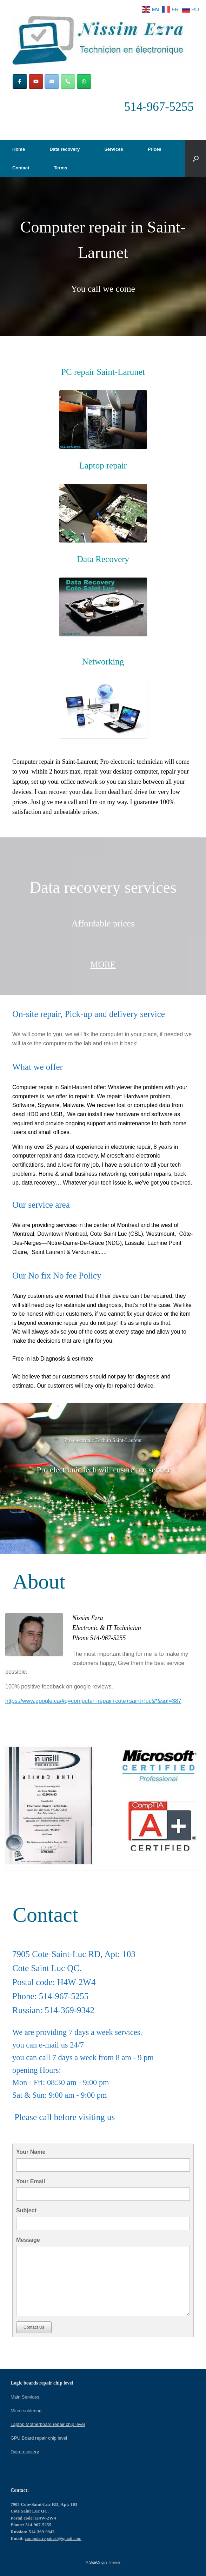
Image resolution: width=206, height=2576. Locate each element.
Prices (154, 149)
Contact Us (34, 2327)
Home (18, 149)
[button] (195, 158)
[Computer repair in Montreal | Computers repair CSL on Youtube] (36, 81)
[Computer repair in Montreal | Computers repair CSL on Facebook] (20, 81)
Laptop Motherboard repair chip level (48, 2424)
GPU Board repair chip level (39, 2438)
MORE (102, 964)
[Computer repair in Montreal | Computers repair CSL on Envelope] (52, 81)
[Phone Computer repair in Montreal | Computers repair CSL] (68, 81)
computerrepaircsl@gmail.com (53, 2538)
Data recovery (64, 149)
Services (113, 149)
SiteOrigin (98, 2562)
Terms (60, 167)
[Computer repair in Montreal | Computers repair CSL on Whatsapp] (84, 81)
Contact (20, 167)
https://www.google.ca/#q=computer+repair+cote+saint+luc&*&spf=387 (93, 1701)
